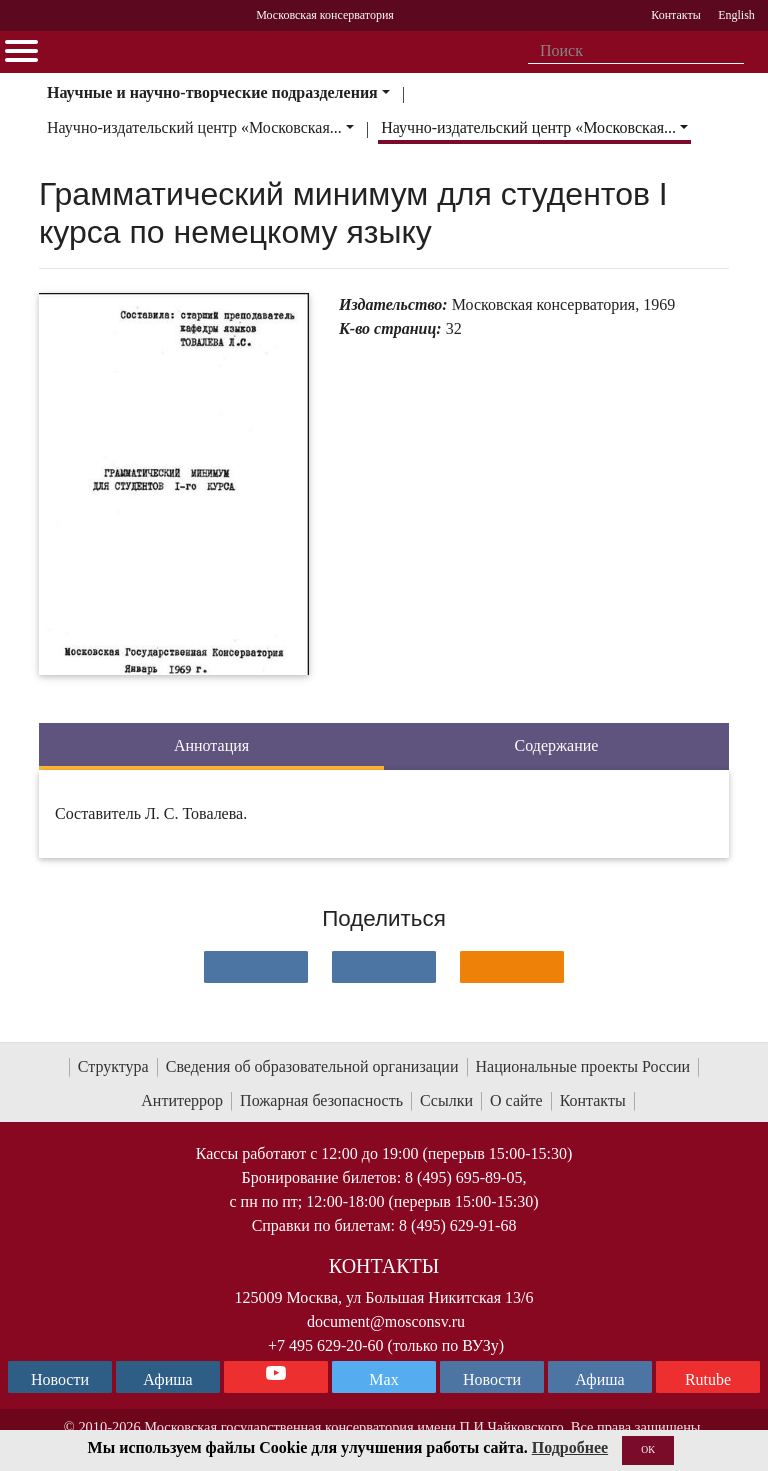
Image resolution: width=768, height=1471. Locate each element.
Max (383, 1379)
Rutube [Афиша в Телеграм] (708, 1379)
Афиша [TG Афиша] (167, 1379)
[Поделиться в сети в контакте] (256, 967)
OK (648, 1449)
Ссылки (446, 1100)
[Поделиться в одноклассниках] (512, 967)
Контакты (593, 1100)
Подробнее (570, 1447)
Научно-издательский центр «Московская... (194, 127)
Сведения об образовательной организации (312, 1066)
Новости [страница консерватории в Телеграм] (60, 1379)
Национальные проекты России (583, 1066)
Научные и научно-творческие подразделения (212, 92)
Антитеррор (182, 1100)
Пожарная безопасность (321, 1100)
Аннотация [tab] (211, 745)
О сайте (516, 1100)
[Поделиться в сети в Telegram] (384, 967)
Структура (113, 1066)
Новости (492, 1379)
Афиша (599, 1379)
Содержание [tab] (557, 745)
